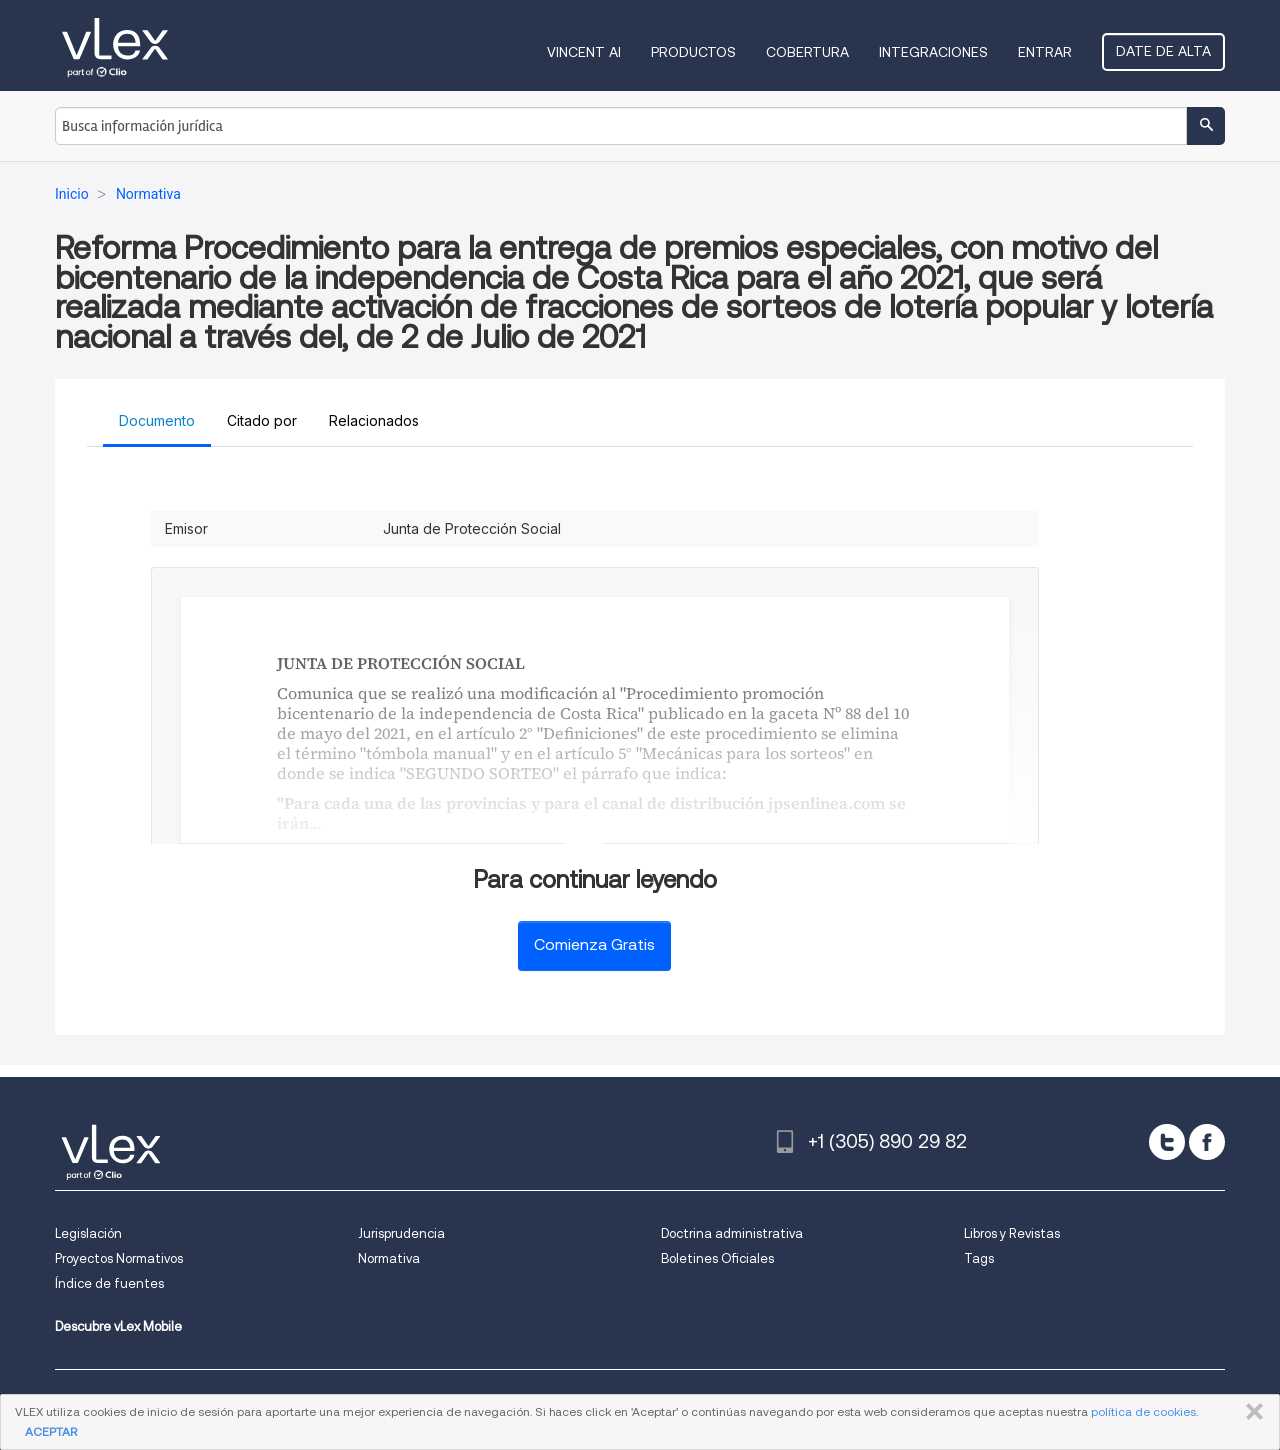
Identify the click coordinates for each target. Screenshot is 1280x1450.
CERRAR (1250, 1412)
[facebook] (1207, 1142)
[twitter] (1167, 1142)
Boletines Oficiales (717, 1258)
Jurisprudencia (401, 1233)
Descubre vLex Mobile (118, 1326)
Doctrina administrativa (732, 1233)
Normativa (389, 1258)
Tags (979, 1258)
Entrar (1045, 52)
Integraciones (933, 52)
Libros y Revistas (1012, 1233)
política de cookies (1143, 1411)
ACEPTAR (51, 1431)
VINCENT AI (584, 52)
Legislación (88, 1233)
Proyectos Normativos (119, 1258)
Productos (693, 52)
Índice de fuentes (109, 1283)
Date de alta (1163, 51)
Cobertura (807, 52)
